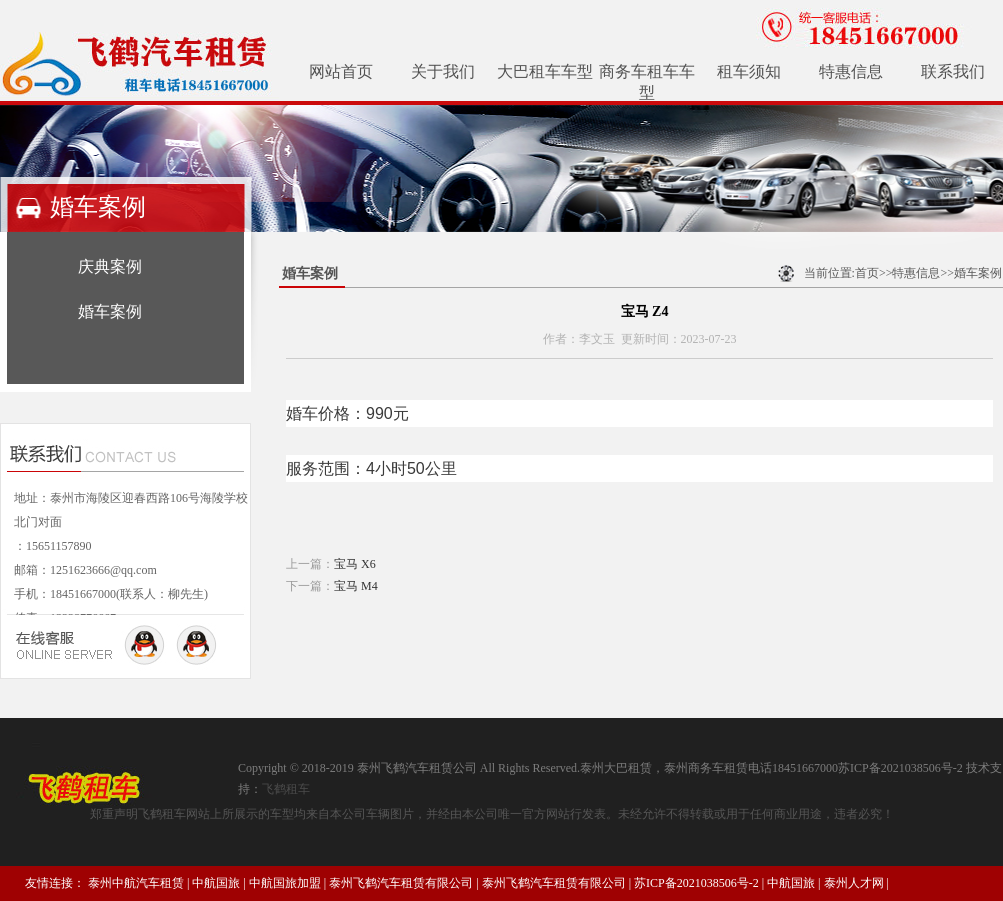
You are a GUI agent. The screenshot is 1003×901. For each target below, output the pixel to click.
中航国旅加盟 (285, 883)
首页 (867, 273)
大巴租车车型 (545, 71)
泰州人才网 (854, 883)
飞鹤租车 (286, 789)
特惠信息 (851, 71)
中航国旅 (216, 883)
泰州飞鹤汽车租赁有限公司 (401, 883)
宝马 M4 (356, 586)
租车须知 (749, 71)
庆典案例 (110, 266)
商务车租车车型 (647, 82)
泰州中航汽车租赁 (136, 883)
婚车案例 (110, 311)
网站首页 (341, 71)
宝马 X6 (355, 564)
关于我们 (443, 71)
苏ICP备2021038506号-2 (696, 883)
